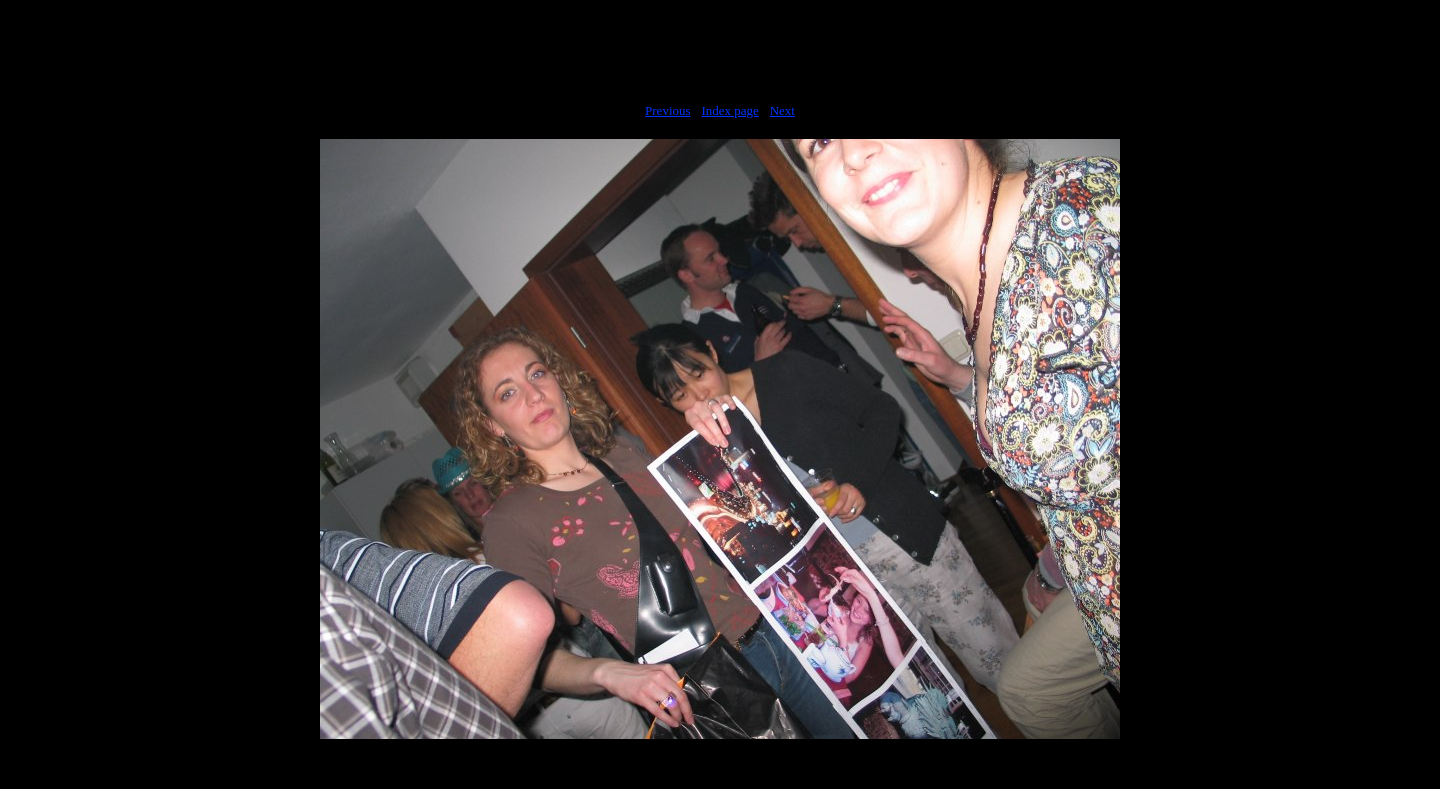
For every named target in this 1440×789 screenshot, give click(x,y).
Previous (668, 110)
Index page (729, 110)
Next (782, 110)
